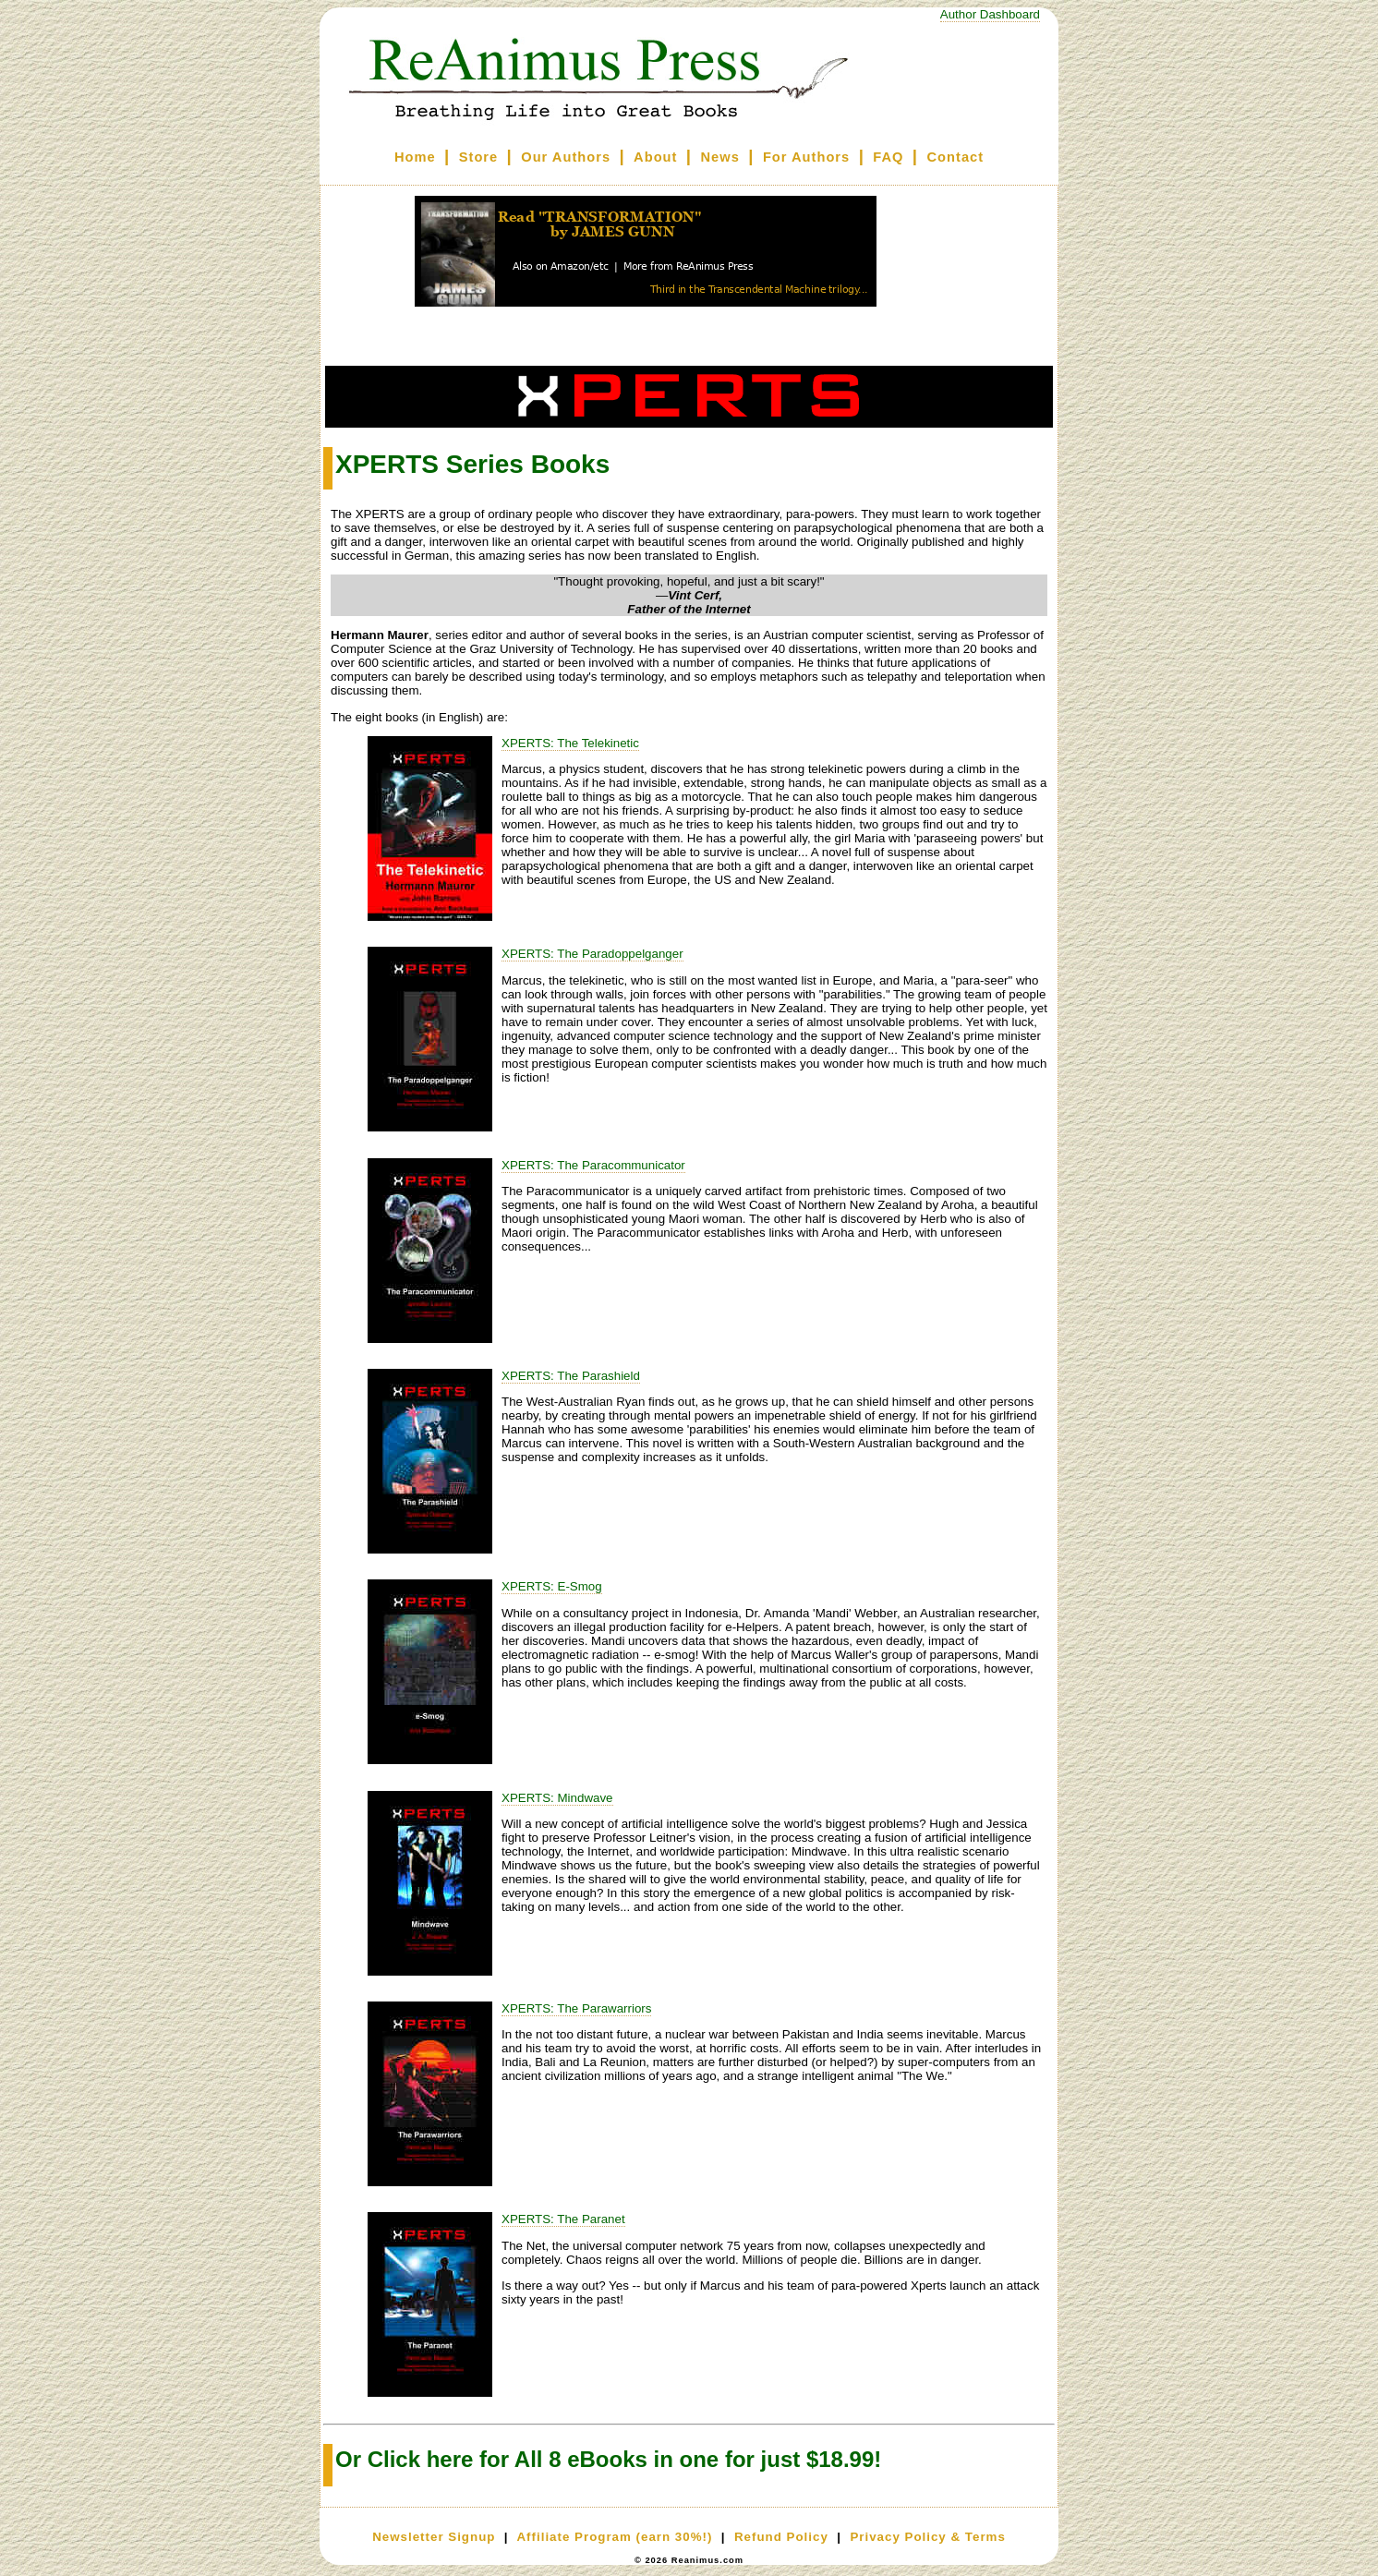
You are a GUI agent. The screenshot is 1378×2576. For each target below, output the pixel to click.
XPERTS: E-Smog (552, 1586)
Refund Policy (781, 2537)
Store (478, 157)
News (720, 157)
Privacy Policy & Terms (927, 2537)
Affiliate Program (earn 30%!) (614, 2537)
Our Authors (565, 157)
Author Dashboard (990, 14)
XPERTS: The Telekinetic (570, 743)
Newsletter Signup (433, 2537)
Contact (956, 157)
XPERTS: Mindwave (557, 1798)
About (655, 157)
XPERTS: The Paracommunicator (593, 1165)
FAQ (888, 157)
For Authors (806, 157)
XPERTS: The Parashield (571, 1376)
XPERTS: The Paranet (563, 2219)
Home (415, 157)
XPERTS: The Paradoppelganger (592, 954)
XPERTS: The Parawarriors (576, 2008)
